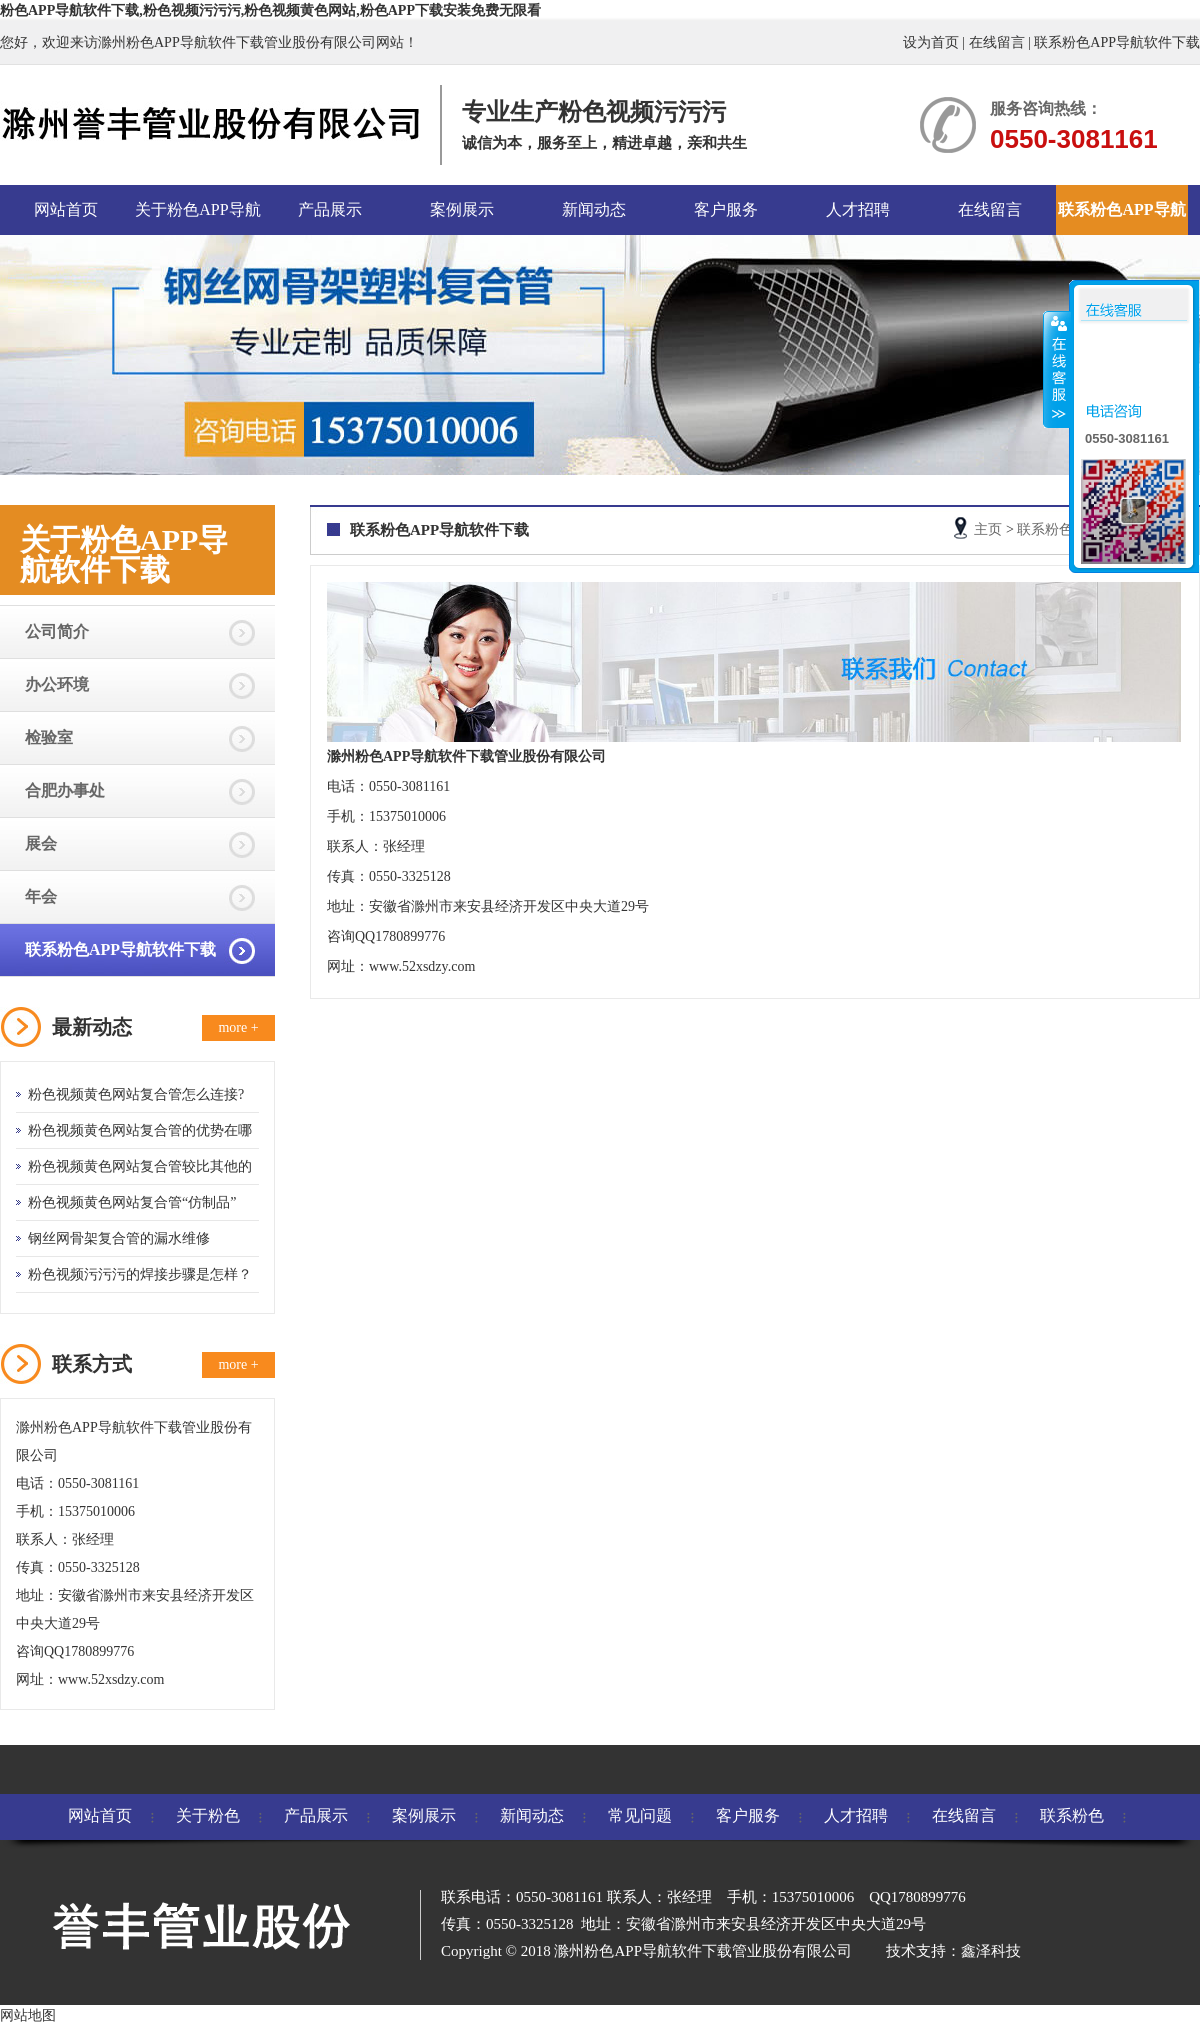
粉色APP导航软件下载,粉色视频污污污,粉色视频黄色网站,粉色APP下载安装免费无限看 (270, 10)
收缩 (1057, 369)
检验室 (49, 737)
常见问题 (640, 1815)
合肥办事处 (65, 790)
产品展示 (330, 209)
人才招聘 (858, 209)
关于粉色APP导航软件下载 (197, 218)
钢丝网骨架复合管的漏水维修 (119, 1238)
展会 (41, 843)
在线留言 (997, 42)
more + (238, 1027)
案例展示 (462, 209)
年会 (41, 896)
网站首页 (66, 209)
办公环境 (57, 684)
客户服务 (726, 209)
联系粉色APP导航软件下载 (1117, 42)
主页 (988, 529)
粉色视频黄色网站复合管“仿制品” (132, 1202)
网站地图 (28, 2015)
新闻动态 (594, 209)
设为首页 (931, 42)
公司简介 (57, 631)
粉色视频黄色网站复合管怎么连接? (136, 1094)
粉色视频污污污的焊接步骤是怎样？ (140, 1274)
